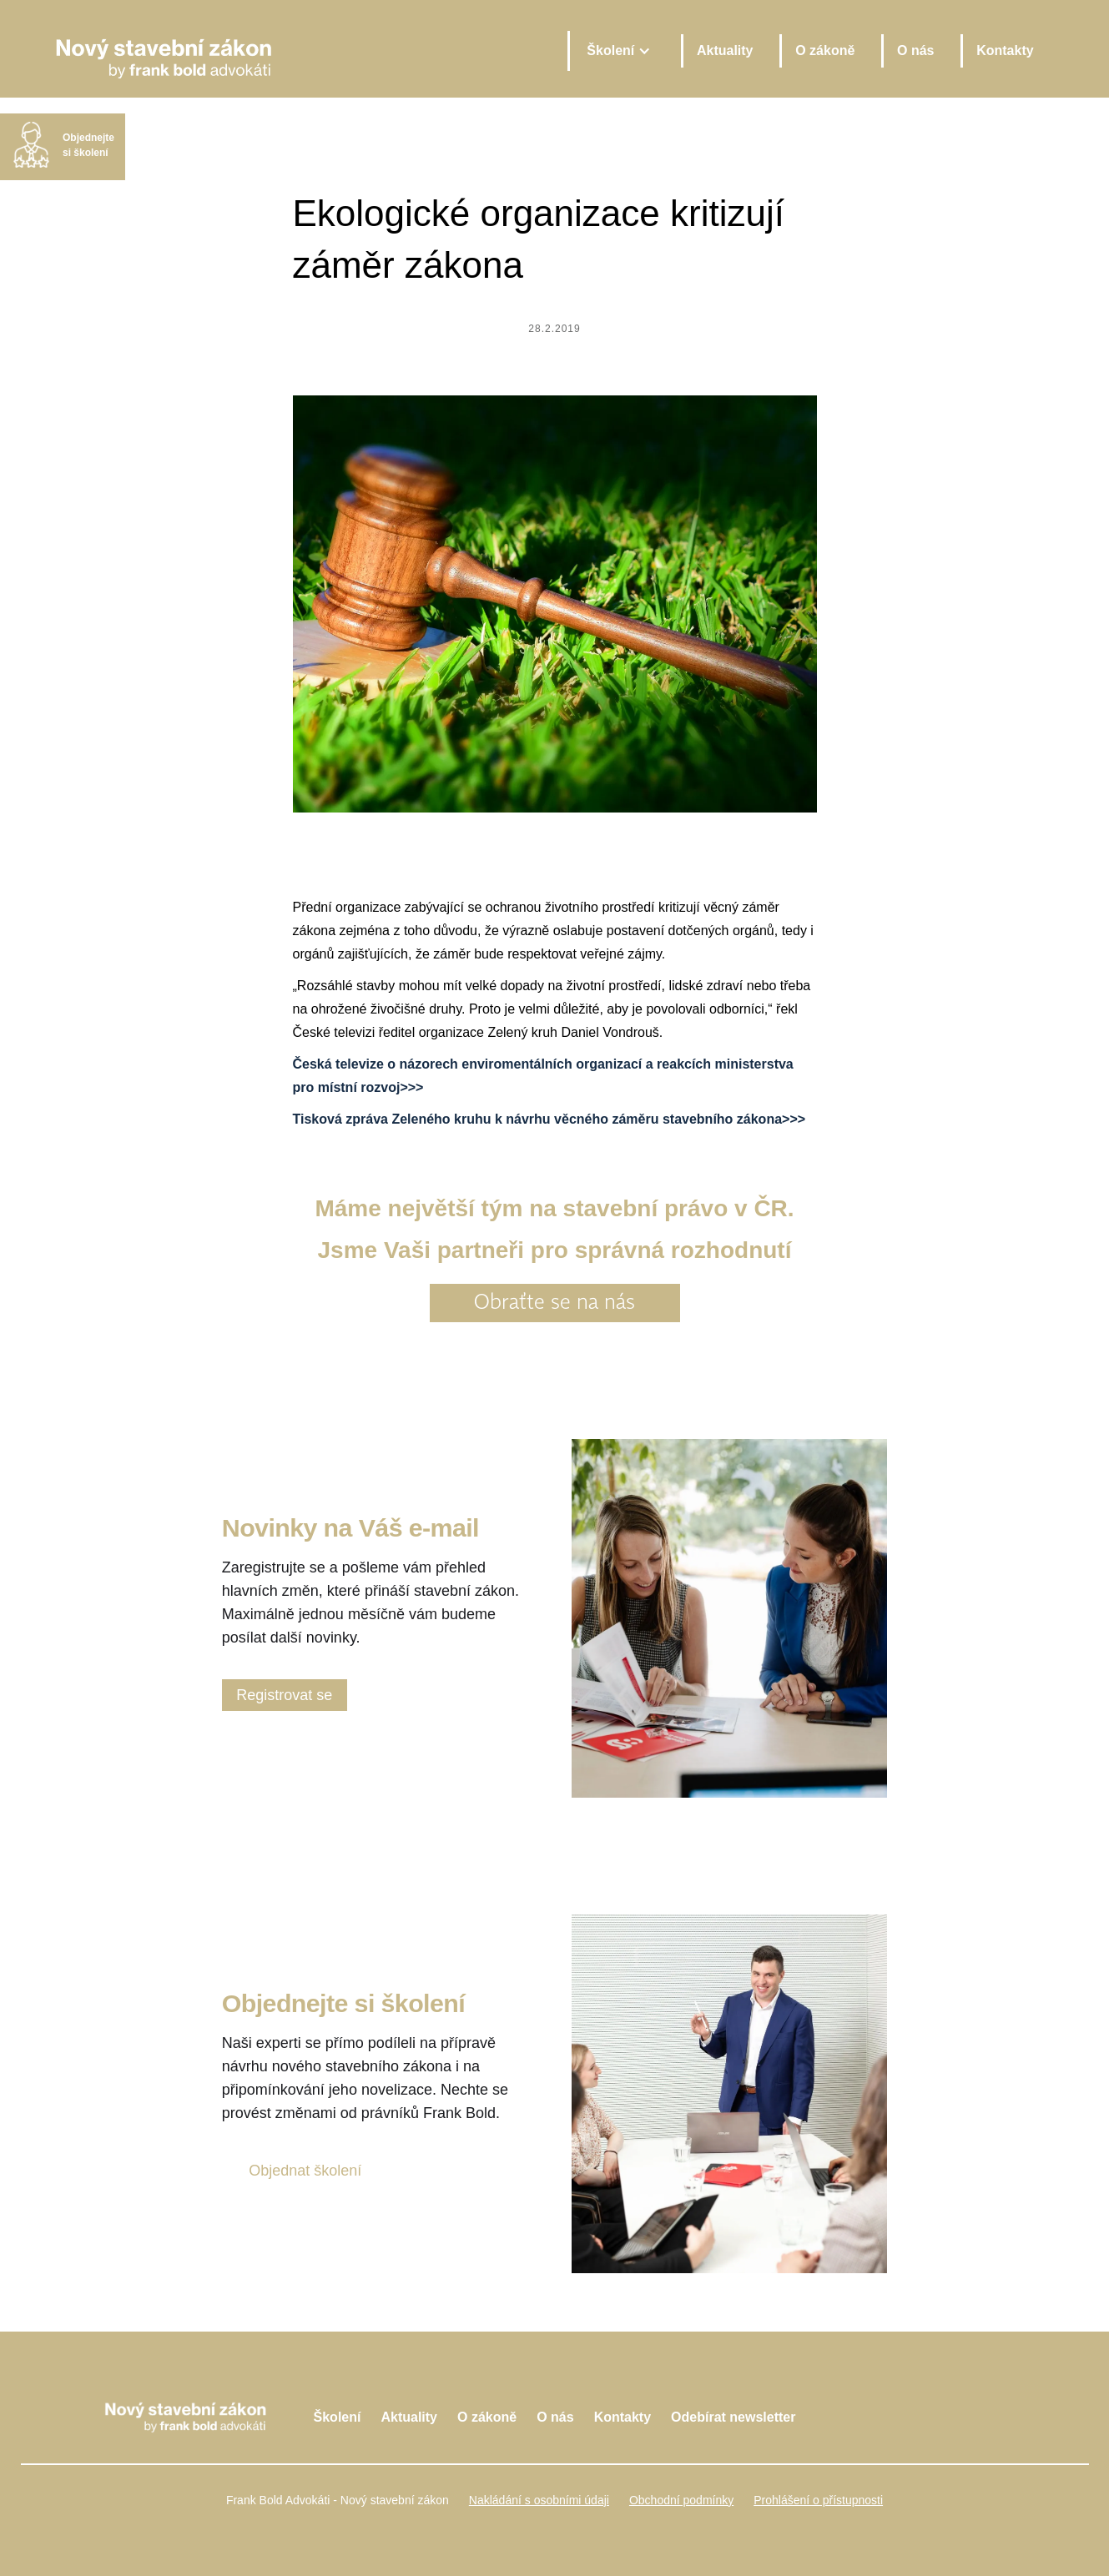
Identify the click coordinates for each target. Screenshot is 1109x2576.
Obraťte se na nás (554, 1303)
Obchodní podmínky (681, 2500)
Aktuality (725, 50)
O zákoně (824, 50)
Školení (337, 2417)
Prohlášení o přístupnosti (818, 2500)
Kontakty (1004, 50)
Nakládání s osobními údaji (539, 2500)
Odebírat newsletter (733, 2417)
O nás (915, 50)
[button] (617, 51)
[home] (301, 50)
